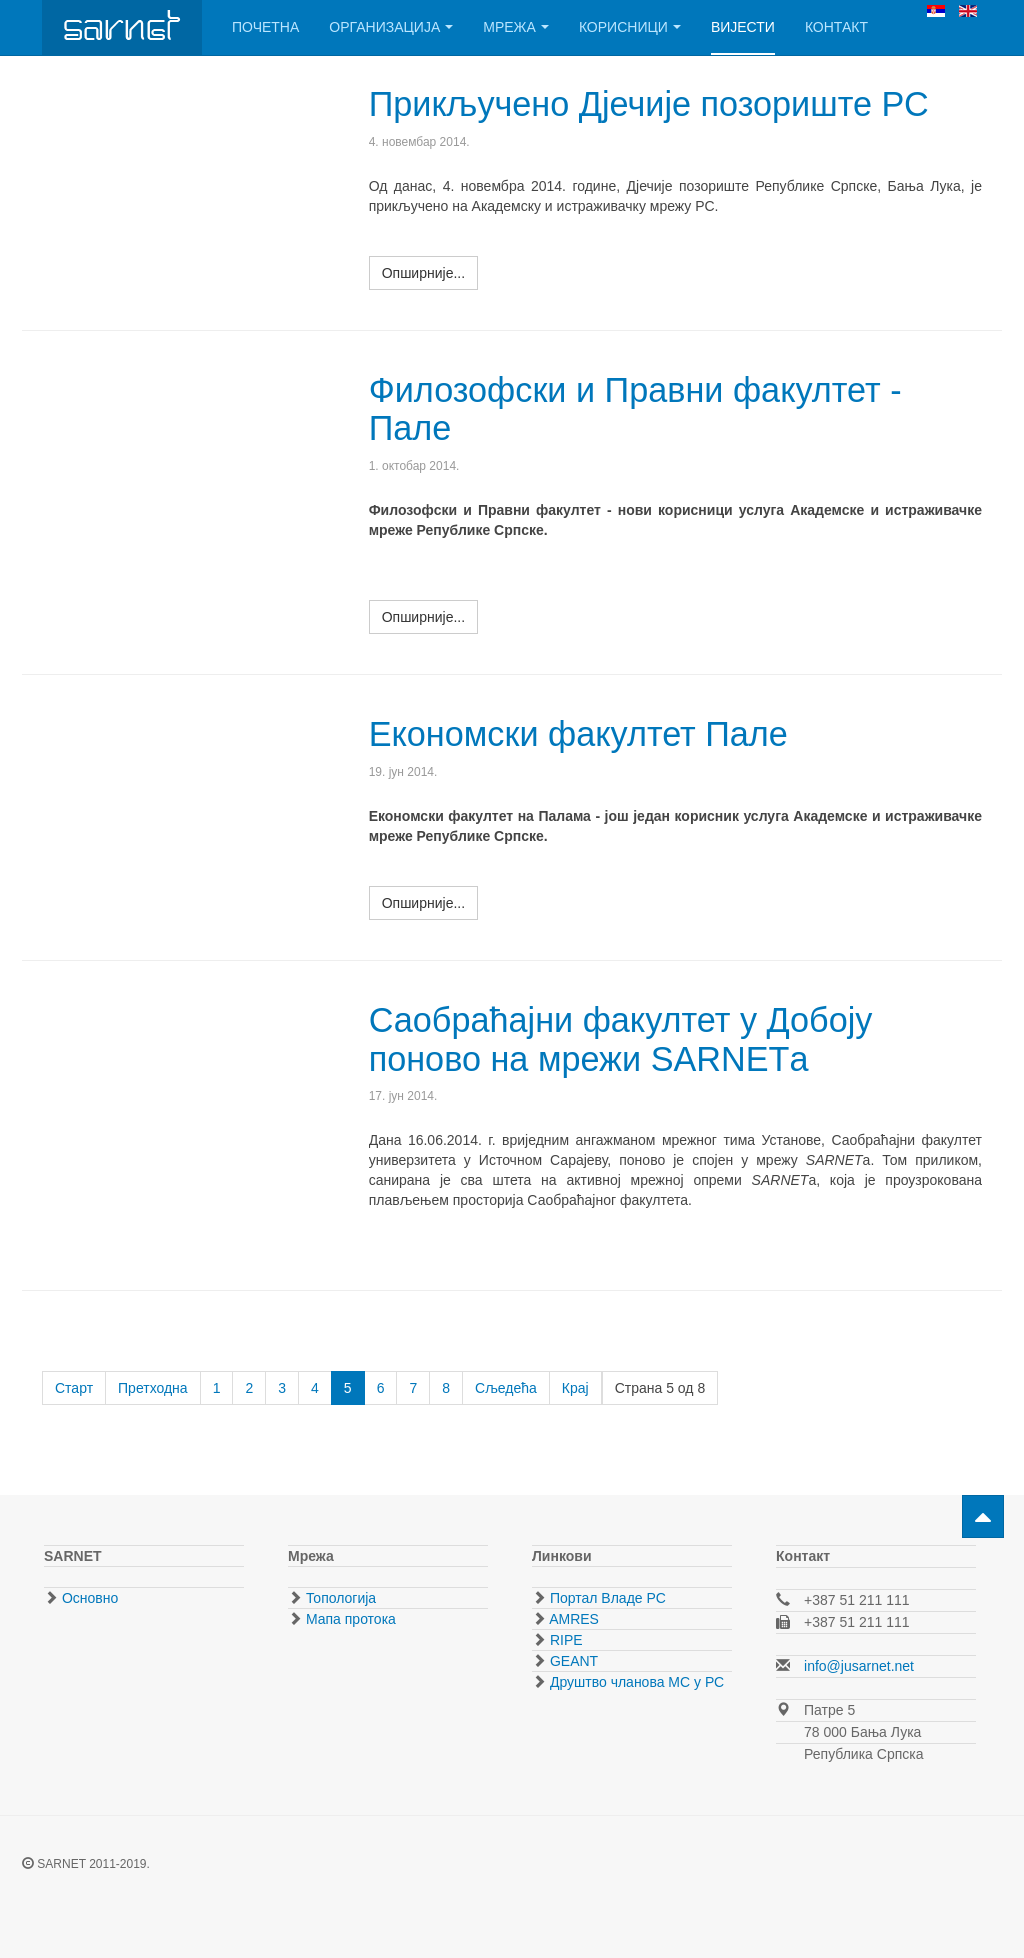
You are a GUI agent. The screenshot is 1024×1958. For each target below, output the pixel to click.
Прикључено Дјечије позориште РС (655, 103)
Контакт (836, 27)
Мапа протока (349, 1619)
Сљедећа (506, 1388)
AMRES (572, 1619)
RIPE (564, 1640)
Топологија (339, 1598)
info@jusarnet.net (859, 1666)
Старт (74, 1388)
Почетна (265, 27)
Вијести (743, 27)
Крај (575, 1388)
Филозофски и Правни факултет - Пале (641, 409)
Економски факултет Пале (583, 733)
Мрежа (516, 27)
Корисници (630, 27)
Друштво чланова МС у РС (635, 1682)
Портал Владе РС (606, 1598)
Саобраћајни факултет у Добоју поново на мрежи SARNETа (626, 1038)
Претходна (153, 1388)
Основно (88, 1598)
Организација (391, 27)
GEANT (572, 1661)
